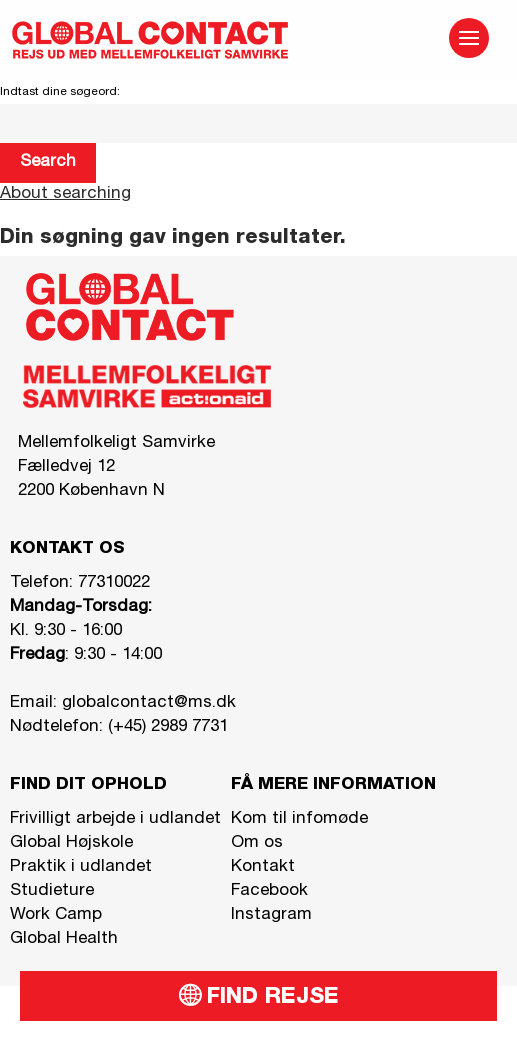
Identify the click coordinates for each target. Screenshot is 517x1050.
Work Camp (56, 915)
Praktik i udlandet (81, 867)
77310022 (114, 583)
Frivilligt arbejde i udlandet (115, 819)
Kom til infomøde (299, 819)
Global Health (64, 939)
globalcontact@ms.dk (149, 703)
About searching (65, 194)
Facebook (269, 891)
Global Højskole (71, 843)
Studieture (52, 891)
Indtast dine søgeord (58, 92)
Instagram (271, 915)
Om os (257, 843)
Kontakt (263, 867)
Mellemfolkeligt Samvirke (116, 443)
